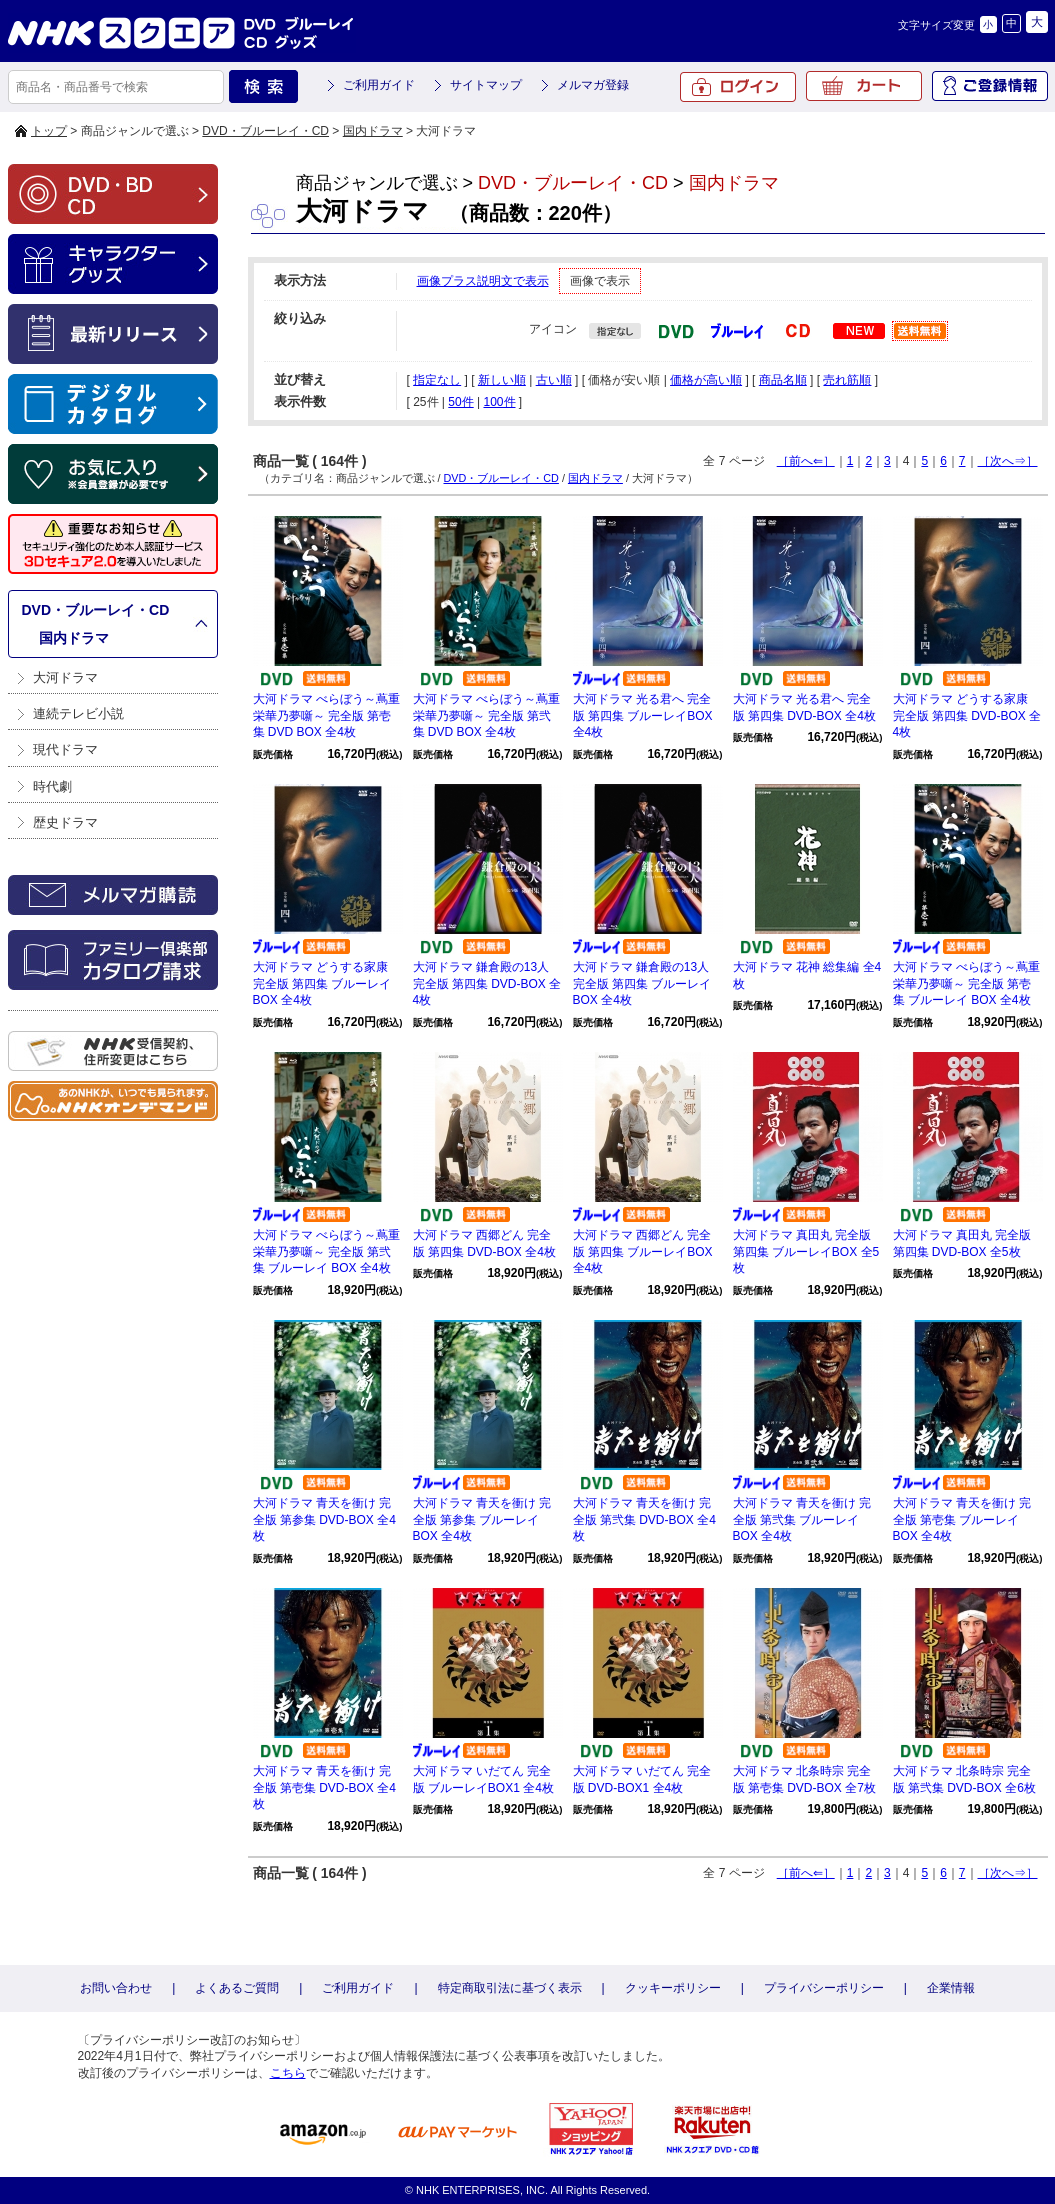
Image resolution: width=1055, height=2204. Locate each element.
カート (864, 86)
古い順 (554, 380)
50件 (460, 402)
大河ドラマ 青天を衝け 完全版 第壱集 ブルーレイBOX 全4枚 (962, 1520)
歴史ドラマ (65, 822)
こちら (288, 2073)
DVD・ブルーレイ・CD (265, 131)
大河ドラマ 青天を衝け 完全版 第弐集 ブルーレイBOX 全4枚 (802, 1520)
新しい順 (502, 380)
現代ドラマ (65, 749)
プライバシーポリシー (824, 1988)
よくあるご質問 (237, 1988)
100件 (499, 402)
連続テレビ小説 (78, 713)
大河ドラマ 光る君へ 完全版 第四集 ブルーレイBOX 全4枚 (643, 716)
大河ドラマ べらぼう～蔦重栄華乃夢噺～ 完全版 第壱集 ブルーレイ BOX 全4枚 (966, 984)
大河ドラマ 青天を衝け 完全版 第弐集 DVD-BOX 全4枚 (644, 1520)
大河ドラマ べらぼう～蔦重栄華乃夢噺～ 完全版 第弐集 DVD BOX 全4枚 (486, 716)
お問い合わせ (116, 1988)
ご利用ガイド (379, 85)
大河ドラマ (65, 677)
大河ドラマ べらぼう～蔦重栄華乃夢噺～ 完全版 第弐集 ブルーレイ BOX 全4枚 (326, 1252)
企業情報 (951, 1988)
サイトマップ (486, 85)
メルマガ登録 (593, 85)
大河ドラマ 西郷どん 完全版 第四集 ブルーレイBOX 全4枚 (643, 1252)
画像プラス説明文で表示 (483, 281)
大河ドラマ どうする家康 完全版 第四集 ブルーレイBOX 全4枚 (322, 984)
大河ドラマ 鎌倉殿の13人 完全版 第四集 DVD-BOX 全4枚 (487, 984)
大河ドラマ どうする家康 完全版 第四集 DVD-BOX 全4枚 (967, 716)
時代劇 (52, 786)
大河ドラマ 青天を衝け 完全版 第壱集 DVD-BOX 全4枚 (324, 1788)
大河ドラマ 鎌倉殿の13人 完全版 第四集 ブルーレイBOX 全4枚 (642, 984)
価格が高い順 (706, 380)
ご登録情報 (990, 86)
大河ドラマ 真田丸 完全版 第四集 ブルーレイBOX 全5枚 (806, 1252)
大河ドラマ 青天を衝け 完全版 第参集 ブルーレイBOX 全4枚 (482, 1520)
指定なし (437, 380)
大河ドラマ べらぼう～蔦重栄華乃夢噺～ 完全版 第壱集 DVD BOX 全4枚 (326, 716)
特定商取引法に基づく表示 (510, 1988)
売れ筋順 (847, 380)
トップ (49, 131)
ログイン (738, 87)
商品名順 (783, 380)
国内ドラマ (373, 131)
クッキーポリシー (673, 1988)
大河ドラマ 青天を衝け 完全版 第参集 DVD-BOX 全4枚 (324, 1520)
